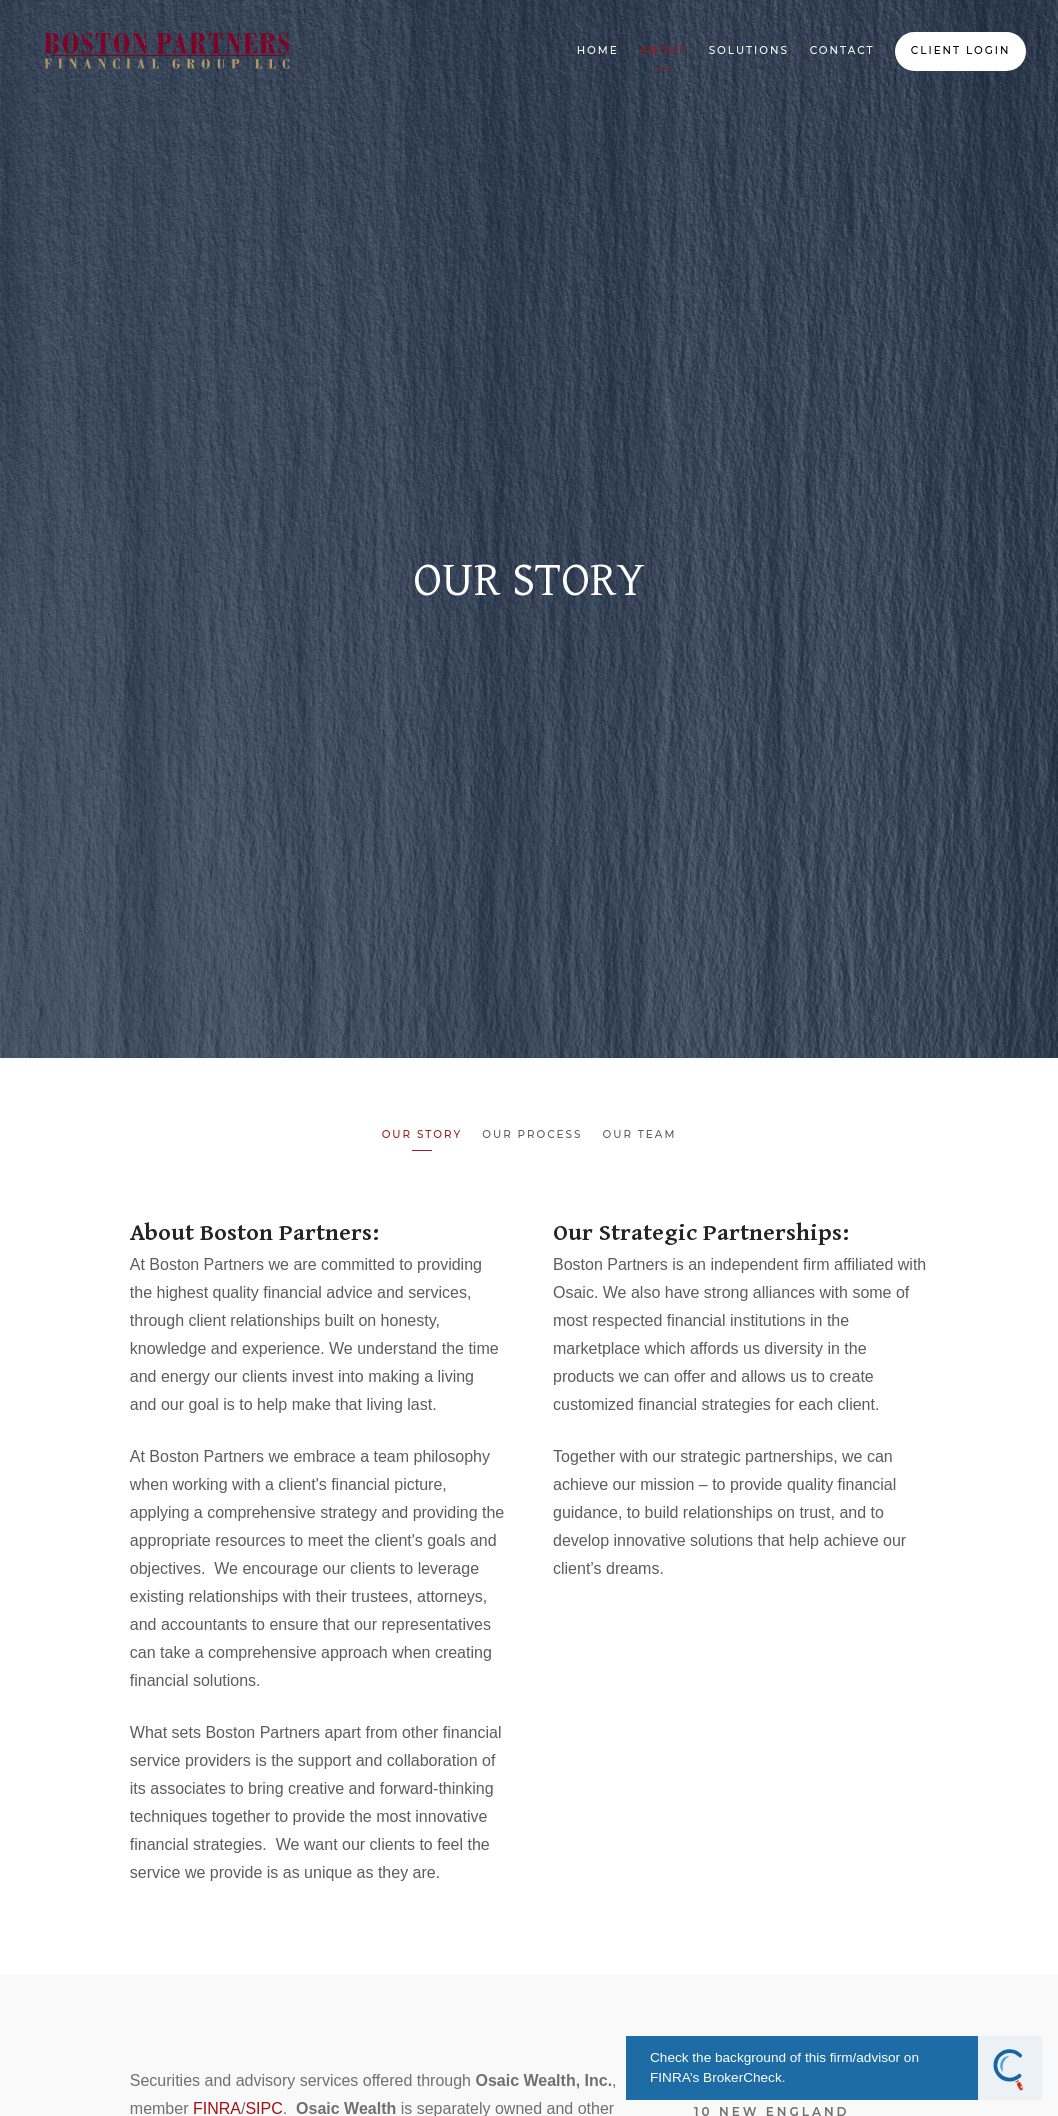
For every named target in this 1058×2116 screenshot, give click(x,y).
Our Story (422, 1134)
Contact (842, 50)
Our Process (532, 1134)
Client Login (961, 50)
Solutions (749, 50)
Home (598, 50)
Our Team (639, 1134)
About (663, 50)
